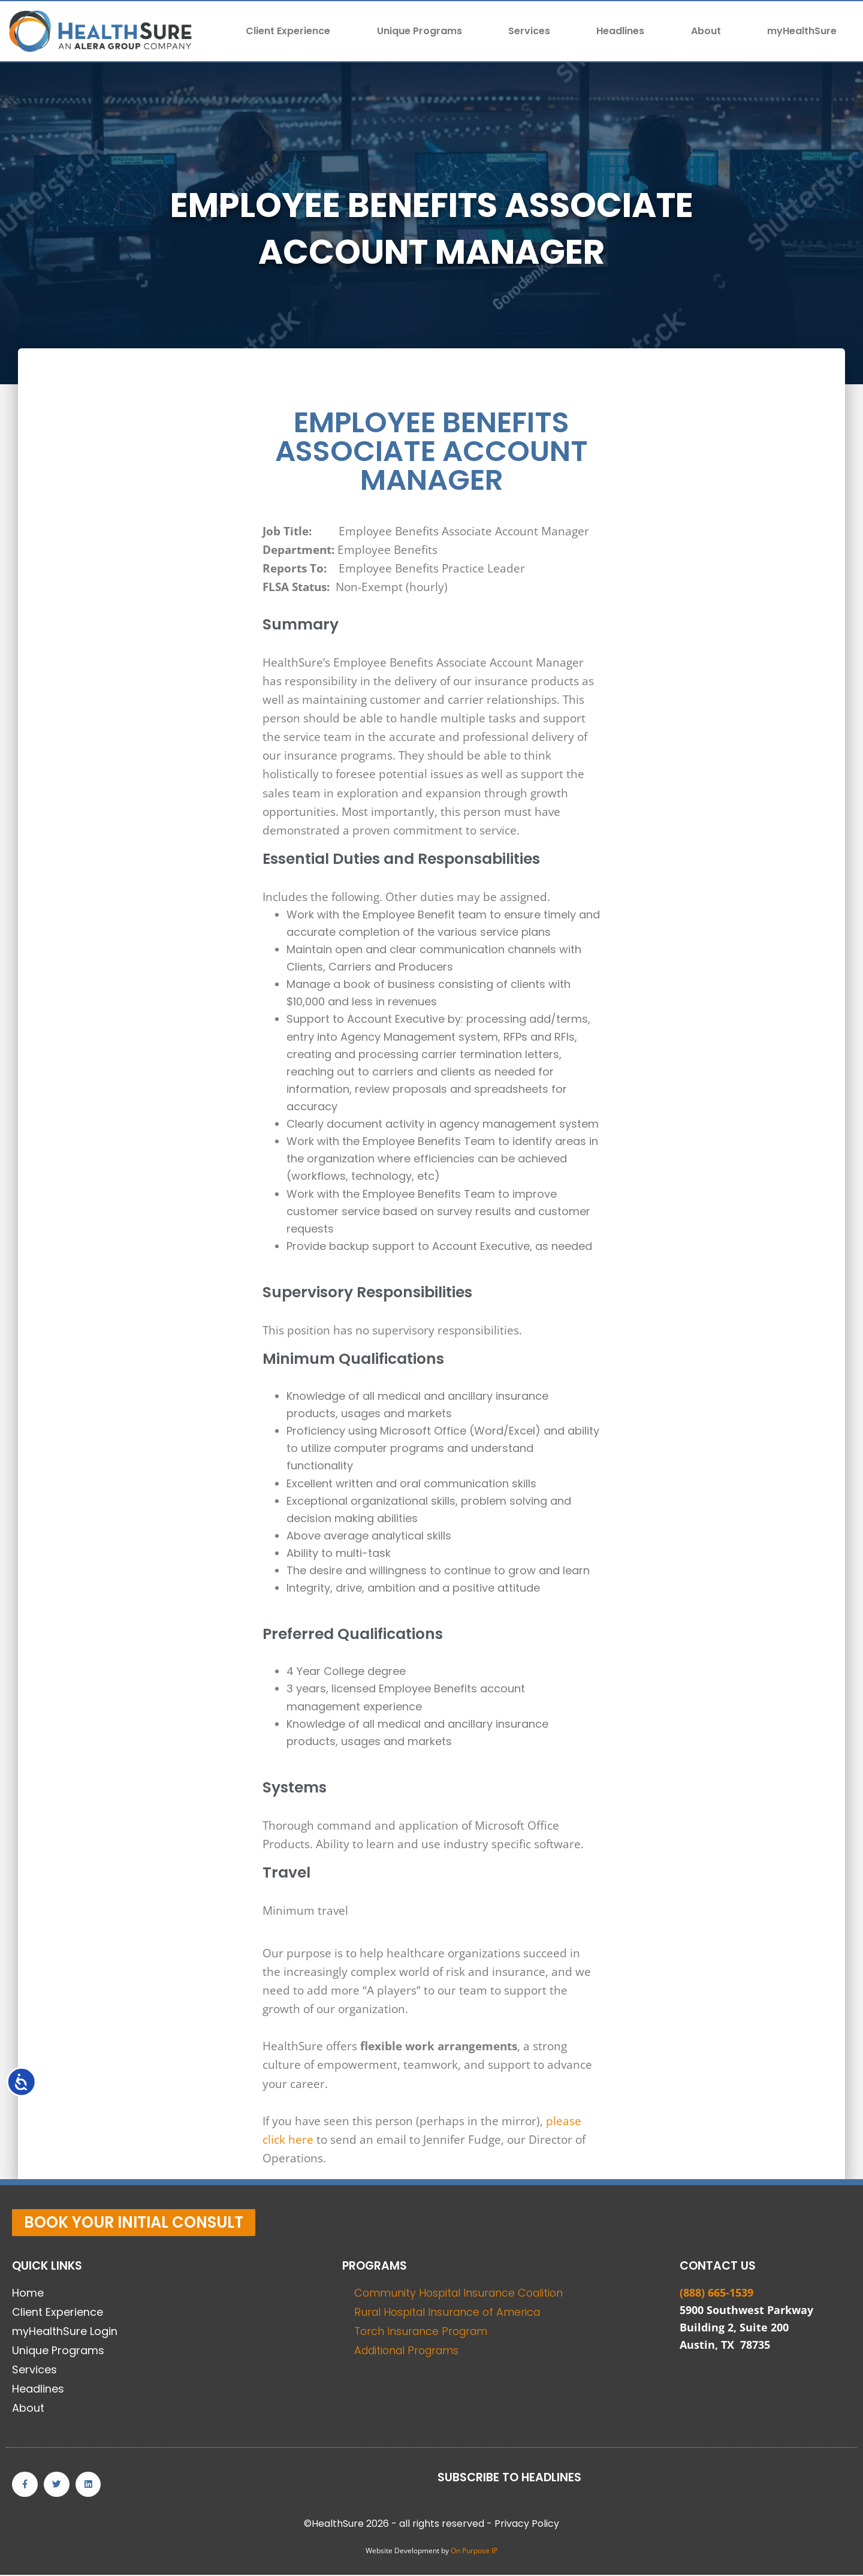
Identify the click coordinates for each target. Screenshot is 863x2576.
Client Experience (288, 31)
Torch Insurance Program (423, 2331)
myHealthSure (802, 31)
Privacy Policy (526, 2525)
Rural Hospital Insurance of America (450, 2311)
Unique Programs (419, 31)
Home (28, 2292)
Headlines (620, 31)
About (706, 31)
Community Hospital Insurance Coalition (461, 2292)
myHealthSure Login (64, 2331)
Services (529, 31)
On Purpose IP (474, 2552)
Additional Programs (410, 2350)
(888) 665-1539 (716, 2292)
